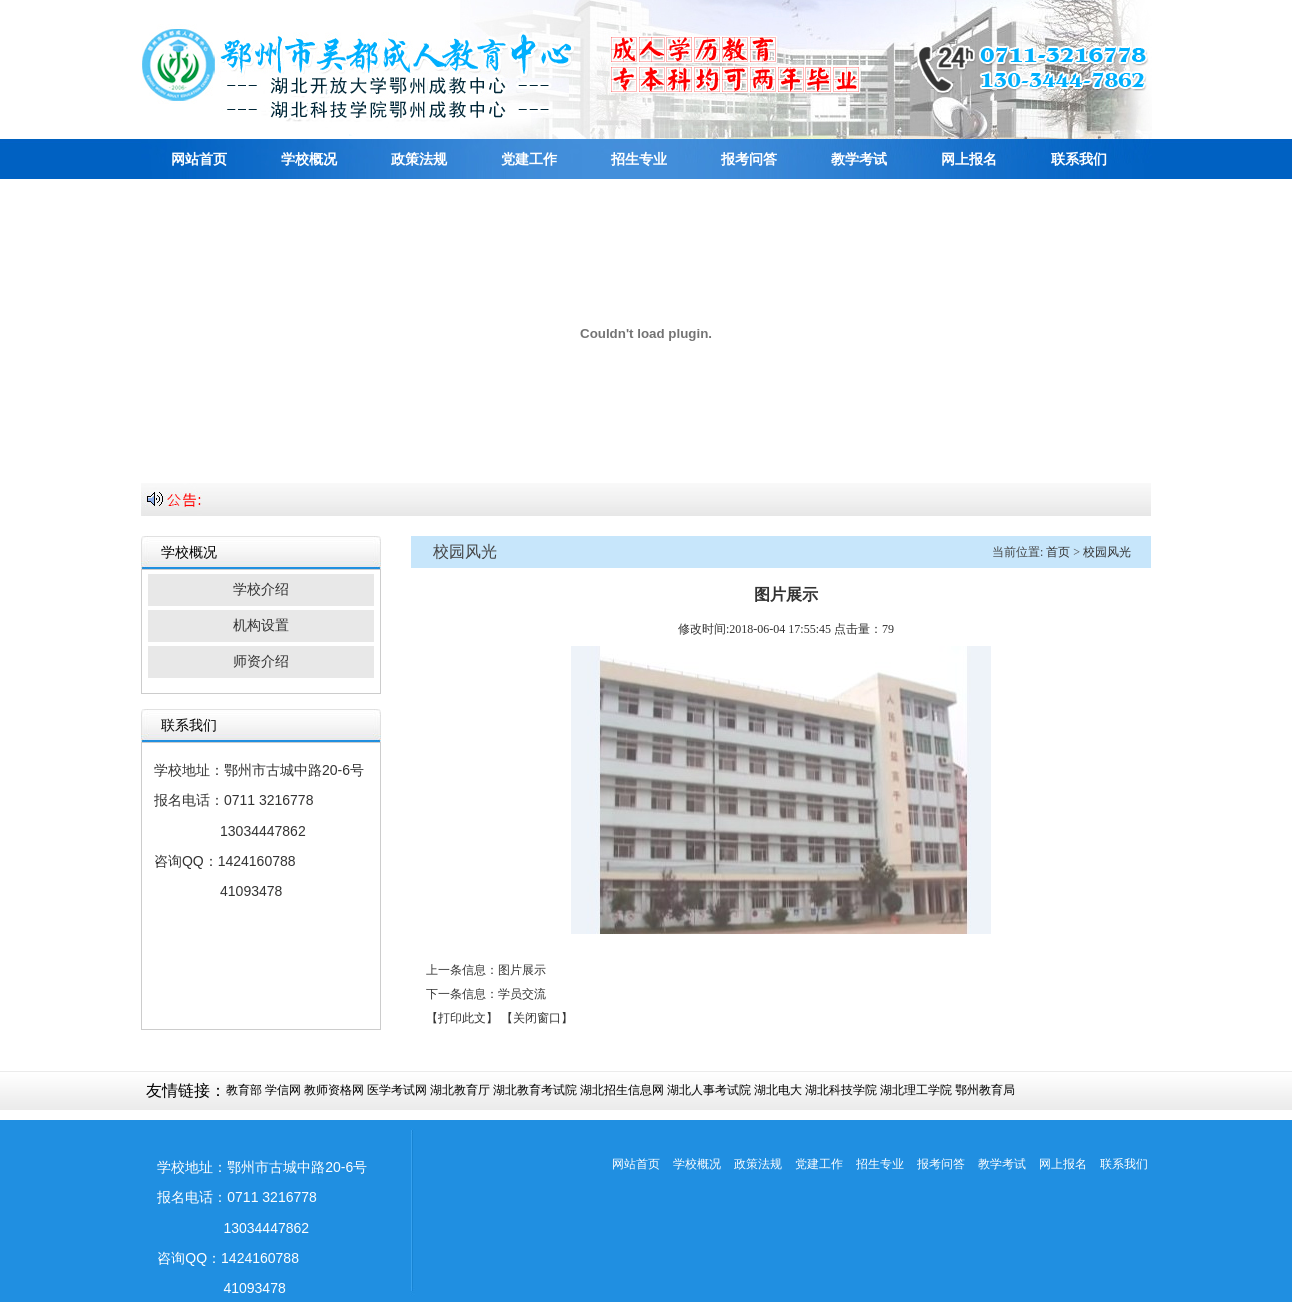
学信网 (283, 1090)
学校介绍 (261, 589)
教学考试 (859, 159)
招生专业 (639, 159)
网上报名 (969, 159)
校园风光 (1107, 552)
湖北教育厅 (460, 1090)
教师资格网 (334, 1090)
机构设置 (261, 625)
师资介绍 (261, 661)
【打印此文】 (462, 1018)
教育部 (244, 1090)
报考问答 (749, 159)
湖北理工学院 (916, 1090)
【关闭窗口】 (537, 1018)
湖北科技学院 (841, 1090)
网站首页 (199, 159)
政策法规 (419, 159)
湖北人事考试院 (709, 1090)
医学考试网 (397, 1090)
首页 (1058, 552)
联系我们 (1079, 159)
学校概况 (309, 159)
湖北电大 (778, 1090)
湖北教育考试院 (535, 1090)
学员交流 (522, 994)
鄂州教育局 (985, 1090)
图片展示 (522, 970)
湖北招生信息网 (622, 1090)
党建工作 (529, 159)
